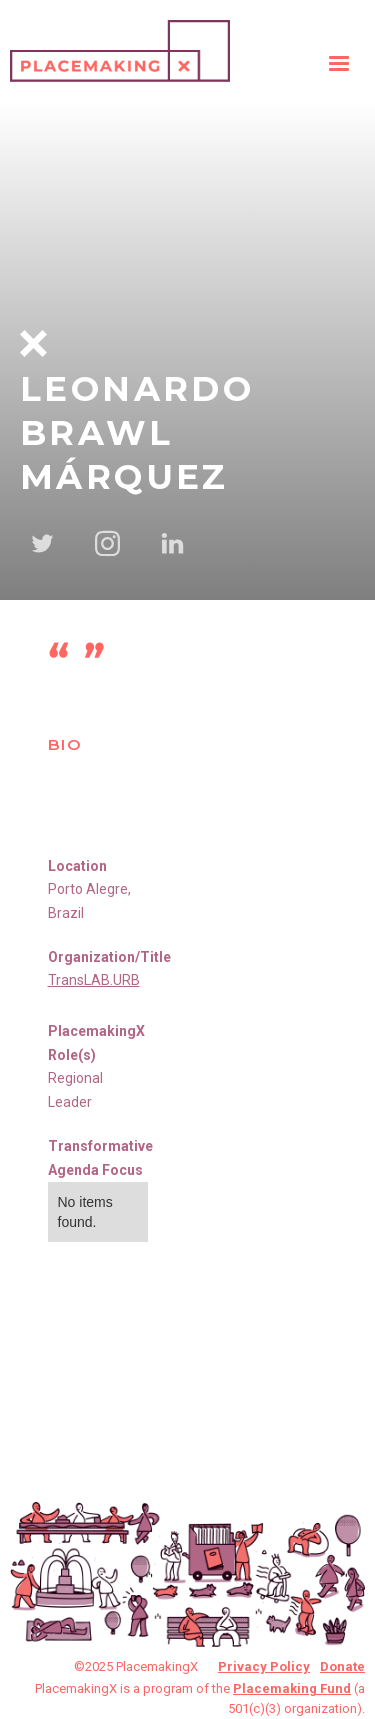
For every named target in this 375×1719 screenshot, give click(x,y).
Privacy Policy (264, 1666)
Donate (342, 1666)
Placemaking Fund (292, 1688)
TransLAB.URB (94, 980)
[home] (120, 46)
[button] (339, 64)
